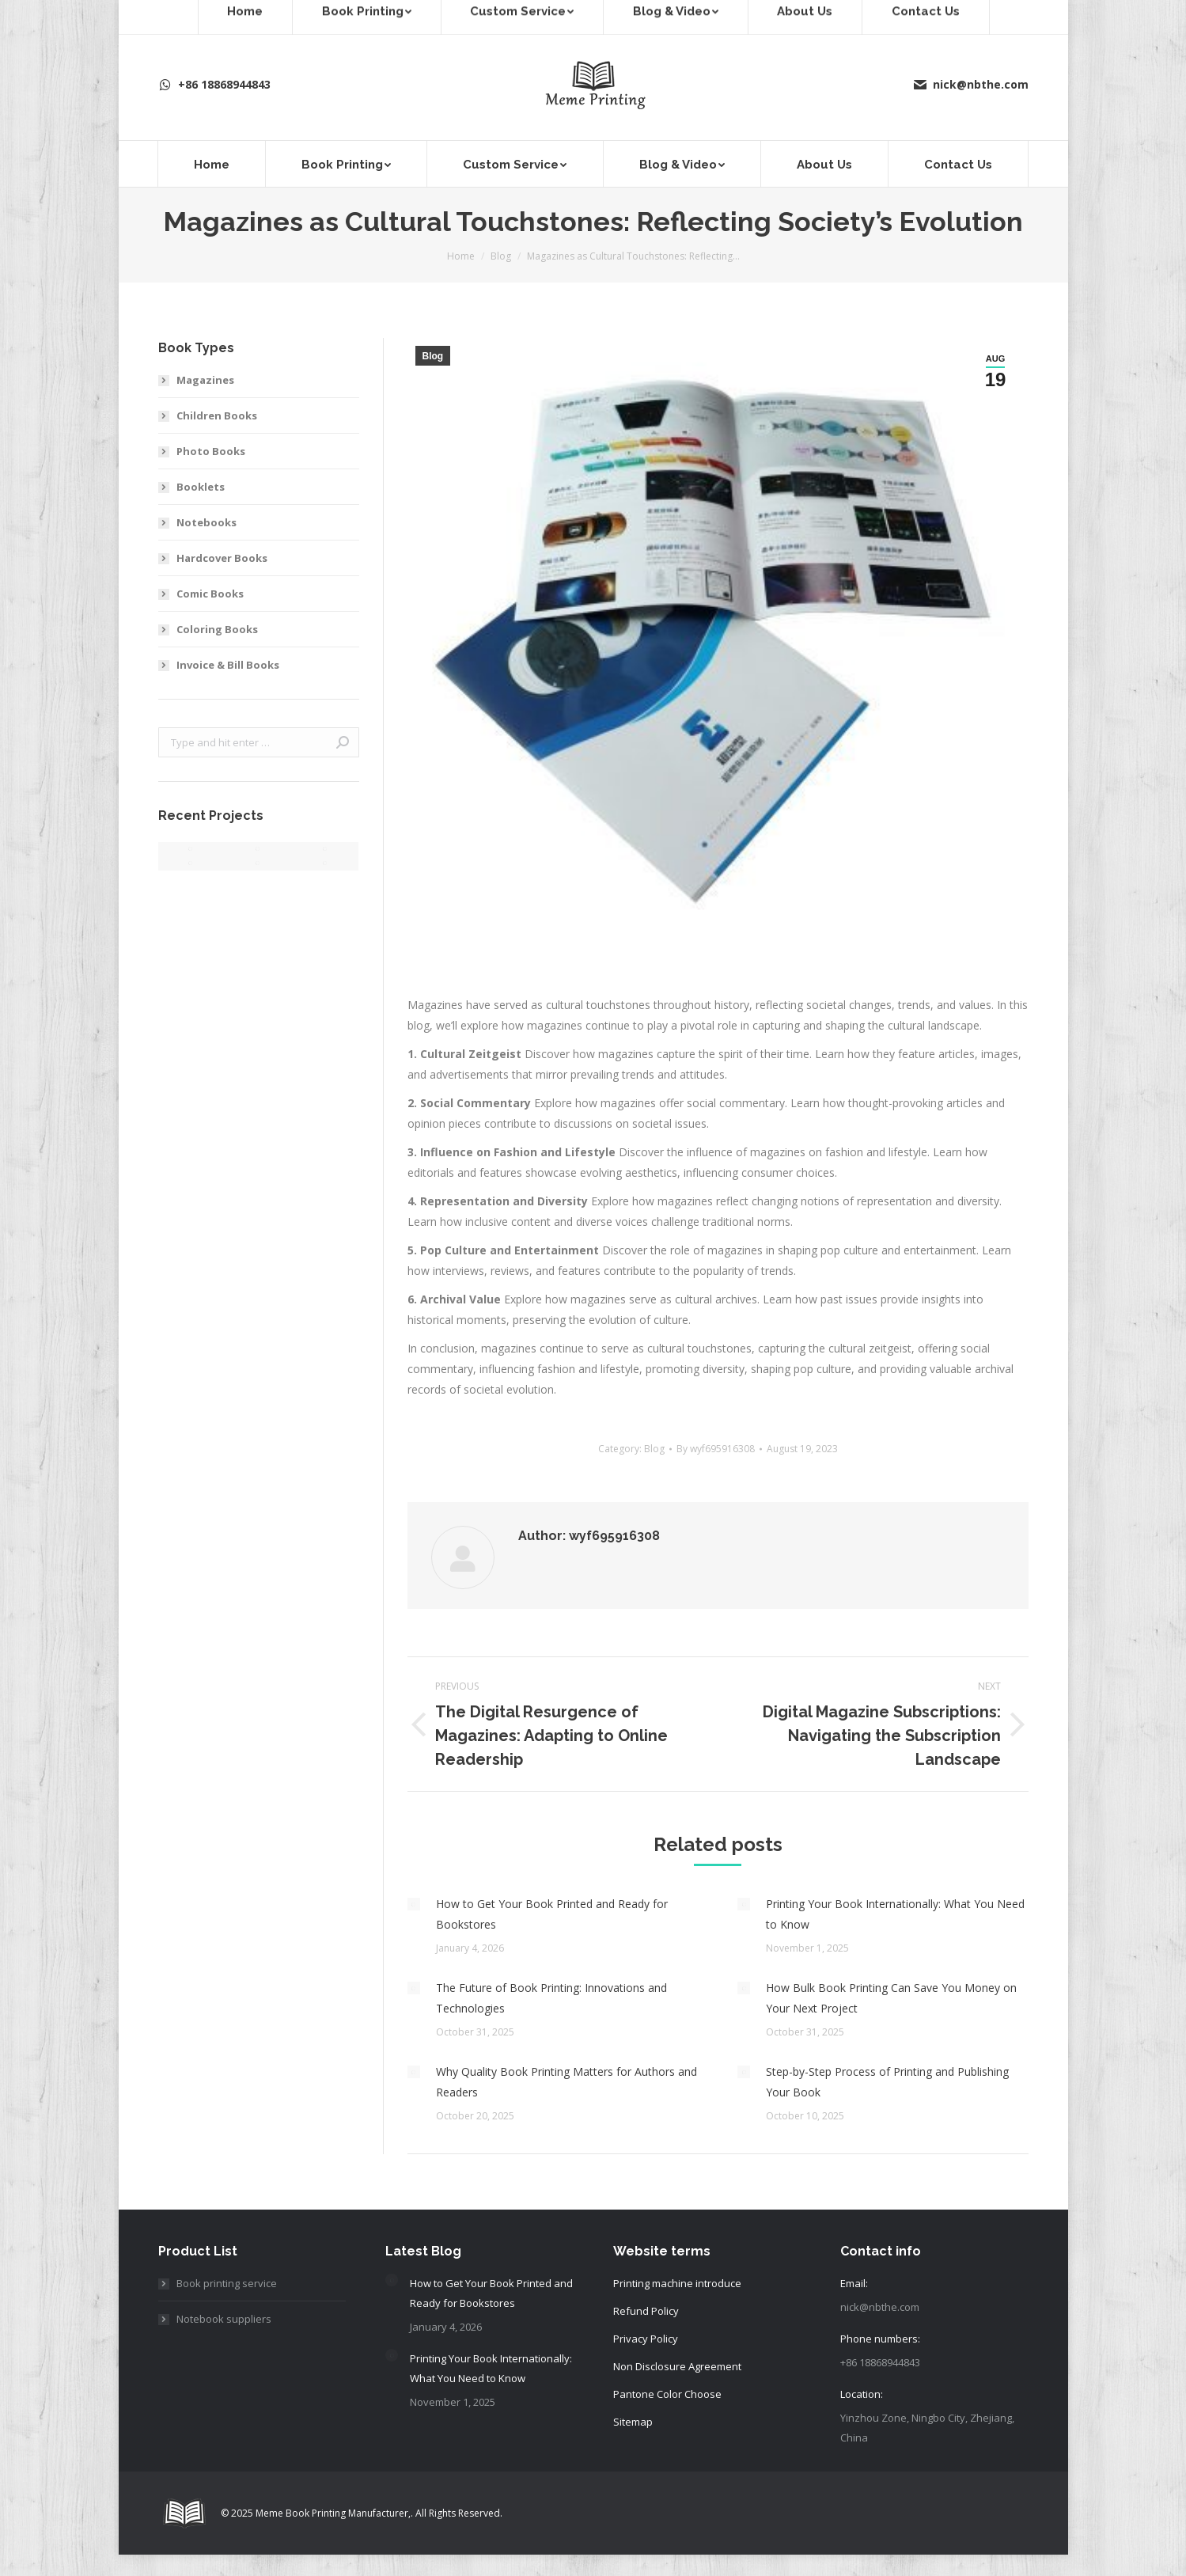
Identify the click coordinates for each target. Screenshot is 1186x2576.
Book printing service (226, 2283)
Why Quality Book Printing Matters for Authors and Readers (566, 2082)
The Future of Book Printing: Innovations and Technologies (551, 1998)
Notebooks (206, 522)
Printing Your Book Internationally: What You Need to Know (895, 1914)
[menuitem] (212, 164)
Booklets (200, 487)
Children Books (216, 415)
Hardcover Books (221, 558)
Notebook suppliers (223, 2319)
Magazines (205, 380)
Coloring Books (217, 629)
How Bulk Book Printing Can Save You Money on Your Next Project (891, 1998)
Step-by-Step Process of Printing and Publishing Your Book (887, 2082)
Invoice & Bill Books (227, 665)
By (715, 1448)
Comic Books (210, 593)
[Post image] (413, 1904)
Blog (433, 356)
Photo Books (210, 451)
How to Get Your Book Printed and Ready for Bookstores (552, 1914)
